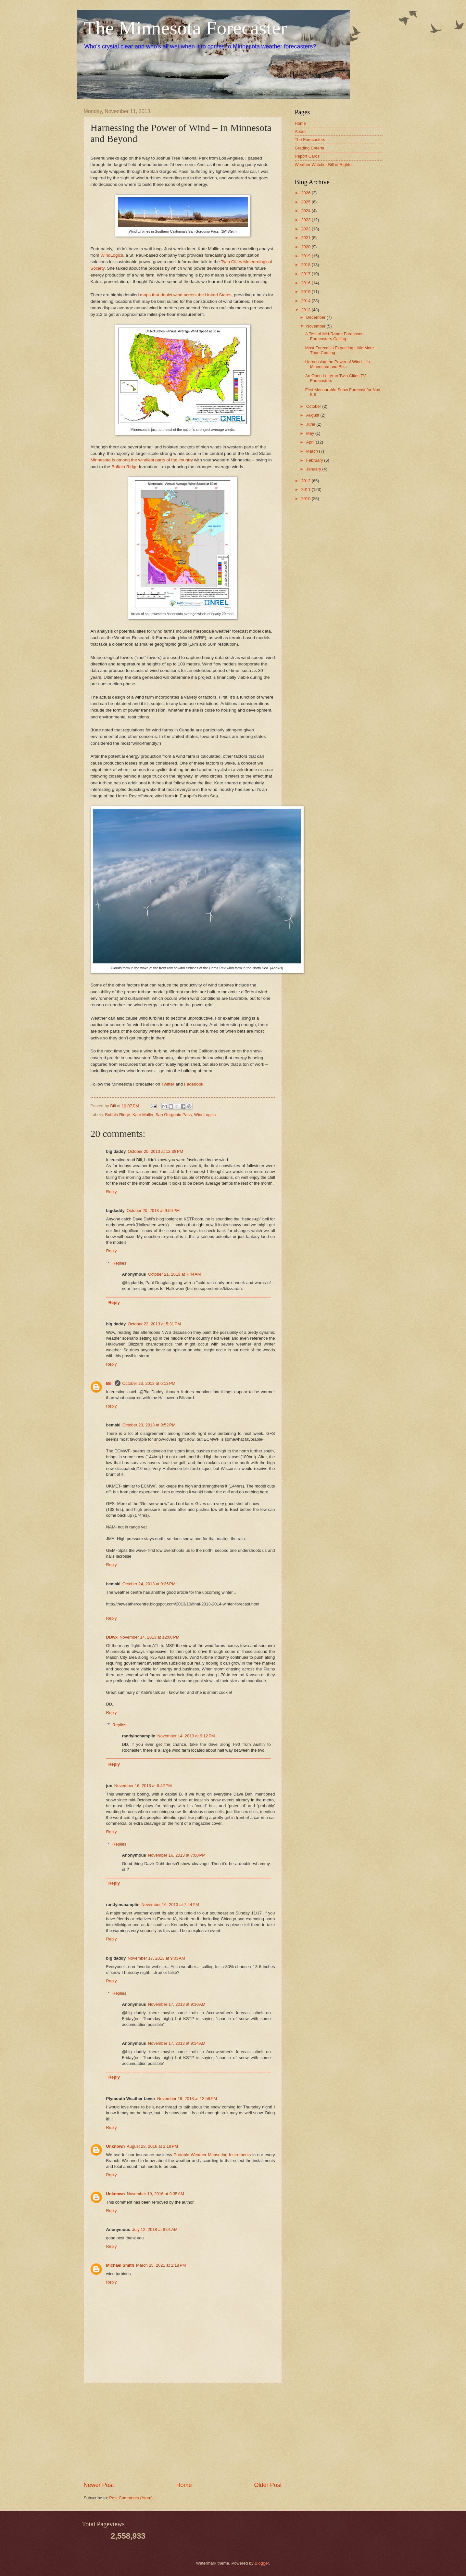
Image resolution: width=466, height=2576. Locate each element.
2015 (306, 291)
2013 (306, 309)
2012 (306, 480)
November (316, 326)
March (312, 451)
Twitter (167, 1084)
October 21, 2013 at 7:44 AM (174, 1274)
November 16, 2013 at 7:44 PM (170, 1904)
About (300, 131)
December (316, 317)
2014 (306, 300)
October (314, 406)
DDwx (112, 1637)
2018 (306, 264)
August (313, 415)
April (311, 442)
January (314, 469)
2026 (306, 192)
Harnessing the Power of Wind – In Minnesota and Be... (337, 364)
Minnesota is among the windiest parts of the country (142, 459)
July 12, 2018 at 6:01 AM (155, 2229)
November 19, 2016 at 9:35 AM (155, 2193)
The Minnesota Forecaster (185, 28)
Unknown (115, 2146)
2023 (306, 219)
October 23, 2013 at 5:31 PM (154, 1323)
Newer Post (99, 2485)
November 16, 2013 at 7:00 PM (177, 1855)
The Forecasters (310, 139)
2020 (306, 246)
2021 (306, 237)
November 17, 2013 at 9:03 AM (156, 1958)
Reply (111, 1191)
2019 (306, 255)
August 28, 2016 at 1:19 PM (152, 2146)
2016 (306, 282)
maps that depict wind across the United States (186, 294)
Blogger (262, 2563)
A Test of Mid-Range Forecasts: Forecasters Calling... (334, 336)
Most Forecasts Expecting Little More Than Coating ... (339, 350)
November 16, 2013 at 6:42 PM (143, 1785)
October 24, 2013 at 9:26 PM (149, 1583)
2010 (306, 498)
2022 (306, 228)
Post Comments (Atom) (131, 2497)
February (315, 460)
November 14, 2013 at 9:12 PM (186, 1735)
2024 (306, 210)
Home (184, 2485)
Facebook (193, 1084)
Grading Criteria (309, 148)
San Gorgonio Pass (174, 1114)
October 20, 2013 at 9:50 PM (153, 1210)
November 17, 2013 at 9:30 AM (176, 2004)
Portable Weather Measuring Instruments (212, 2154)
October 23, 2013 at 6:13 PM (149, 1383)
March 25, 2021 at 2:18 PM (161, 2265)
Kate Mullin (142, 1114)
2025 (306, 202)
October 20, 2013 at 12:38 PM (155, 1151)
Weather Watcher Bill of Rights (323, 164)
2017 (306, 273)
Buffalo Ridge (124, 466)
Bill (109, 1383)
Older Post (268, 2485)
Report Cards (307, 156)
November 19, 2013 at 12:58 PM (187, 2098)
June (311, 424)
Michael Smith (120, 2265)
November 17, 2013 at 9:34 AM (176, 2043)
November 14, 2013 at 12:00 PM (149, 1637)
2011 (306, 489)
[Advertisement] (183, 2432)
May (310, 433)
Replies (119, 1263)
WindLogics (111, 255)
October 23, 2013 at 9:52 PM (149, 1425)
